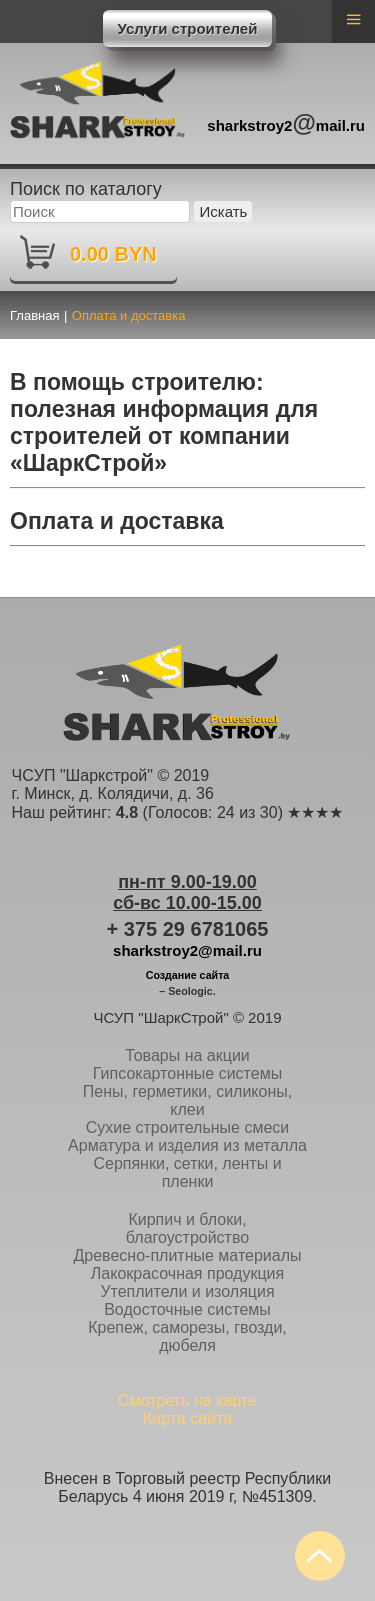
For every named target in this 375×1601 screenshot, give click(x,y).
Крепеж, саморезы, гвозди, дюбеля (187, 1336)
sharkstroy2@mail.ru (187, 950)
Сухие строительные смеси (188, 1127)
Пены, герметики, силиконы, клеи (187, 1100)
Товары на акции (187, 1055)
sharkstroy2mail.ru (286, 122)
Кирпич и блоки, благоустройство (187, 1228)
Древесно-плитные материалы (187, 1255)
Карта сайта (187, 1418)
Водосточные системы (187, 1309)
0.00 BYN (113, 254)
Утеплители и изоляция (187, 1291)
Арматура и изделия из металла (187, 1145)
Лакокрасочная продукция (187, 1273)
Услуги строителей (188, 28)
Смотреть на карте (187, 1400)
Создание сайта (188, 975)
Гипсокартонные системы (187, 1073)
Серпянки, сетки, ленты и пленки (187, 1172)
